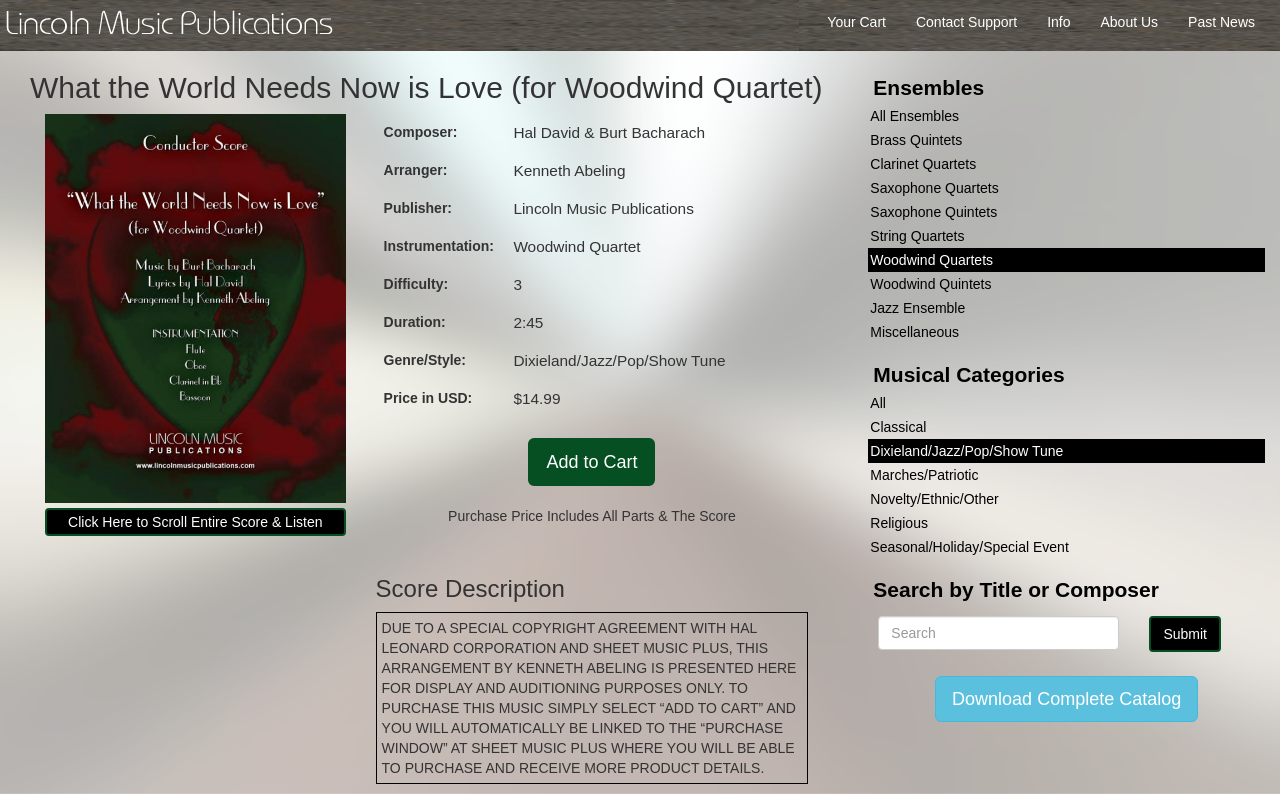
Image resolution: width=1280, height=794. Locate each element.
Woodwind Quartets (931, 260)
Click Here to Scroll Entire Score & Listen (195, 522)
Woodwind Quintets (930, 284)
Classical (898, 427)
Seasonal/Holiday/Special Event (969, 547)
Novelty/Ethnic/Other (934, 499)
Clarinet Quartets (923, 164)
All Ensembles (914, 116)
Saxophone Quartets (934, 188)
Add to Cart (591, 462)
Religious (899, 523)
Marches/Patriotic (924, 475)
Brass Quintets (916, 140)
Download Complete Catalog (1066, 699)
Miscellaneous (914, 332)
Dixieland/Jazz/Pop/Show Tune (966, 451)
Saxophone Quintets (933, 212)
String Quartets (917, 236)
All (878, 403)
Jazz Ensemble (917, 308)
